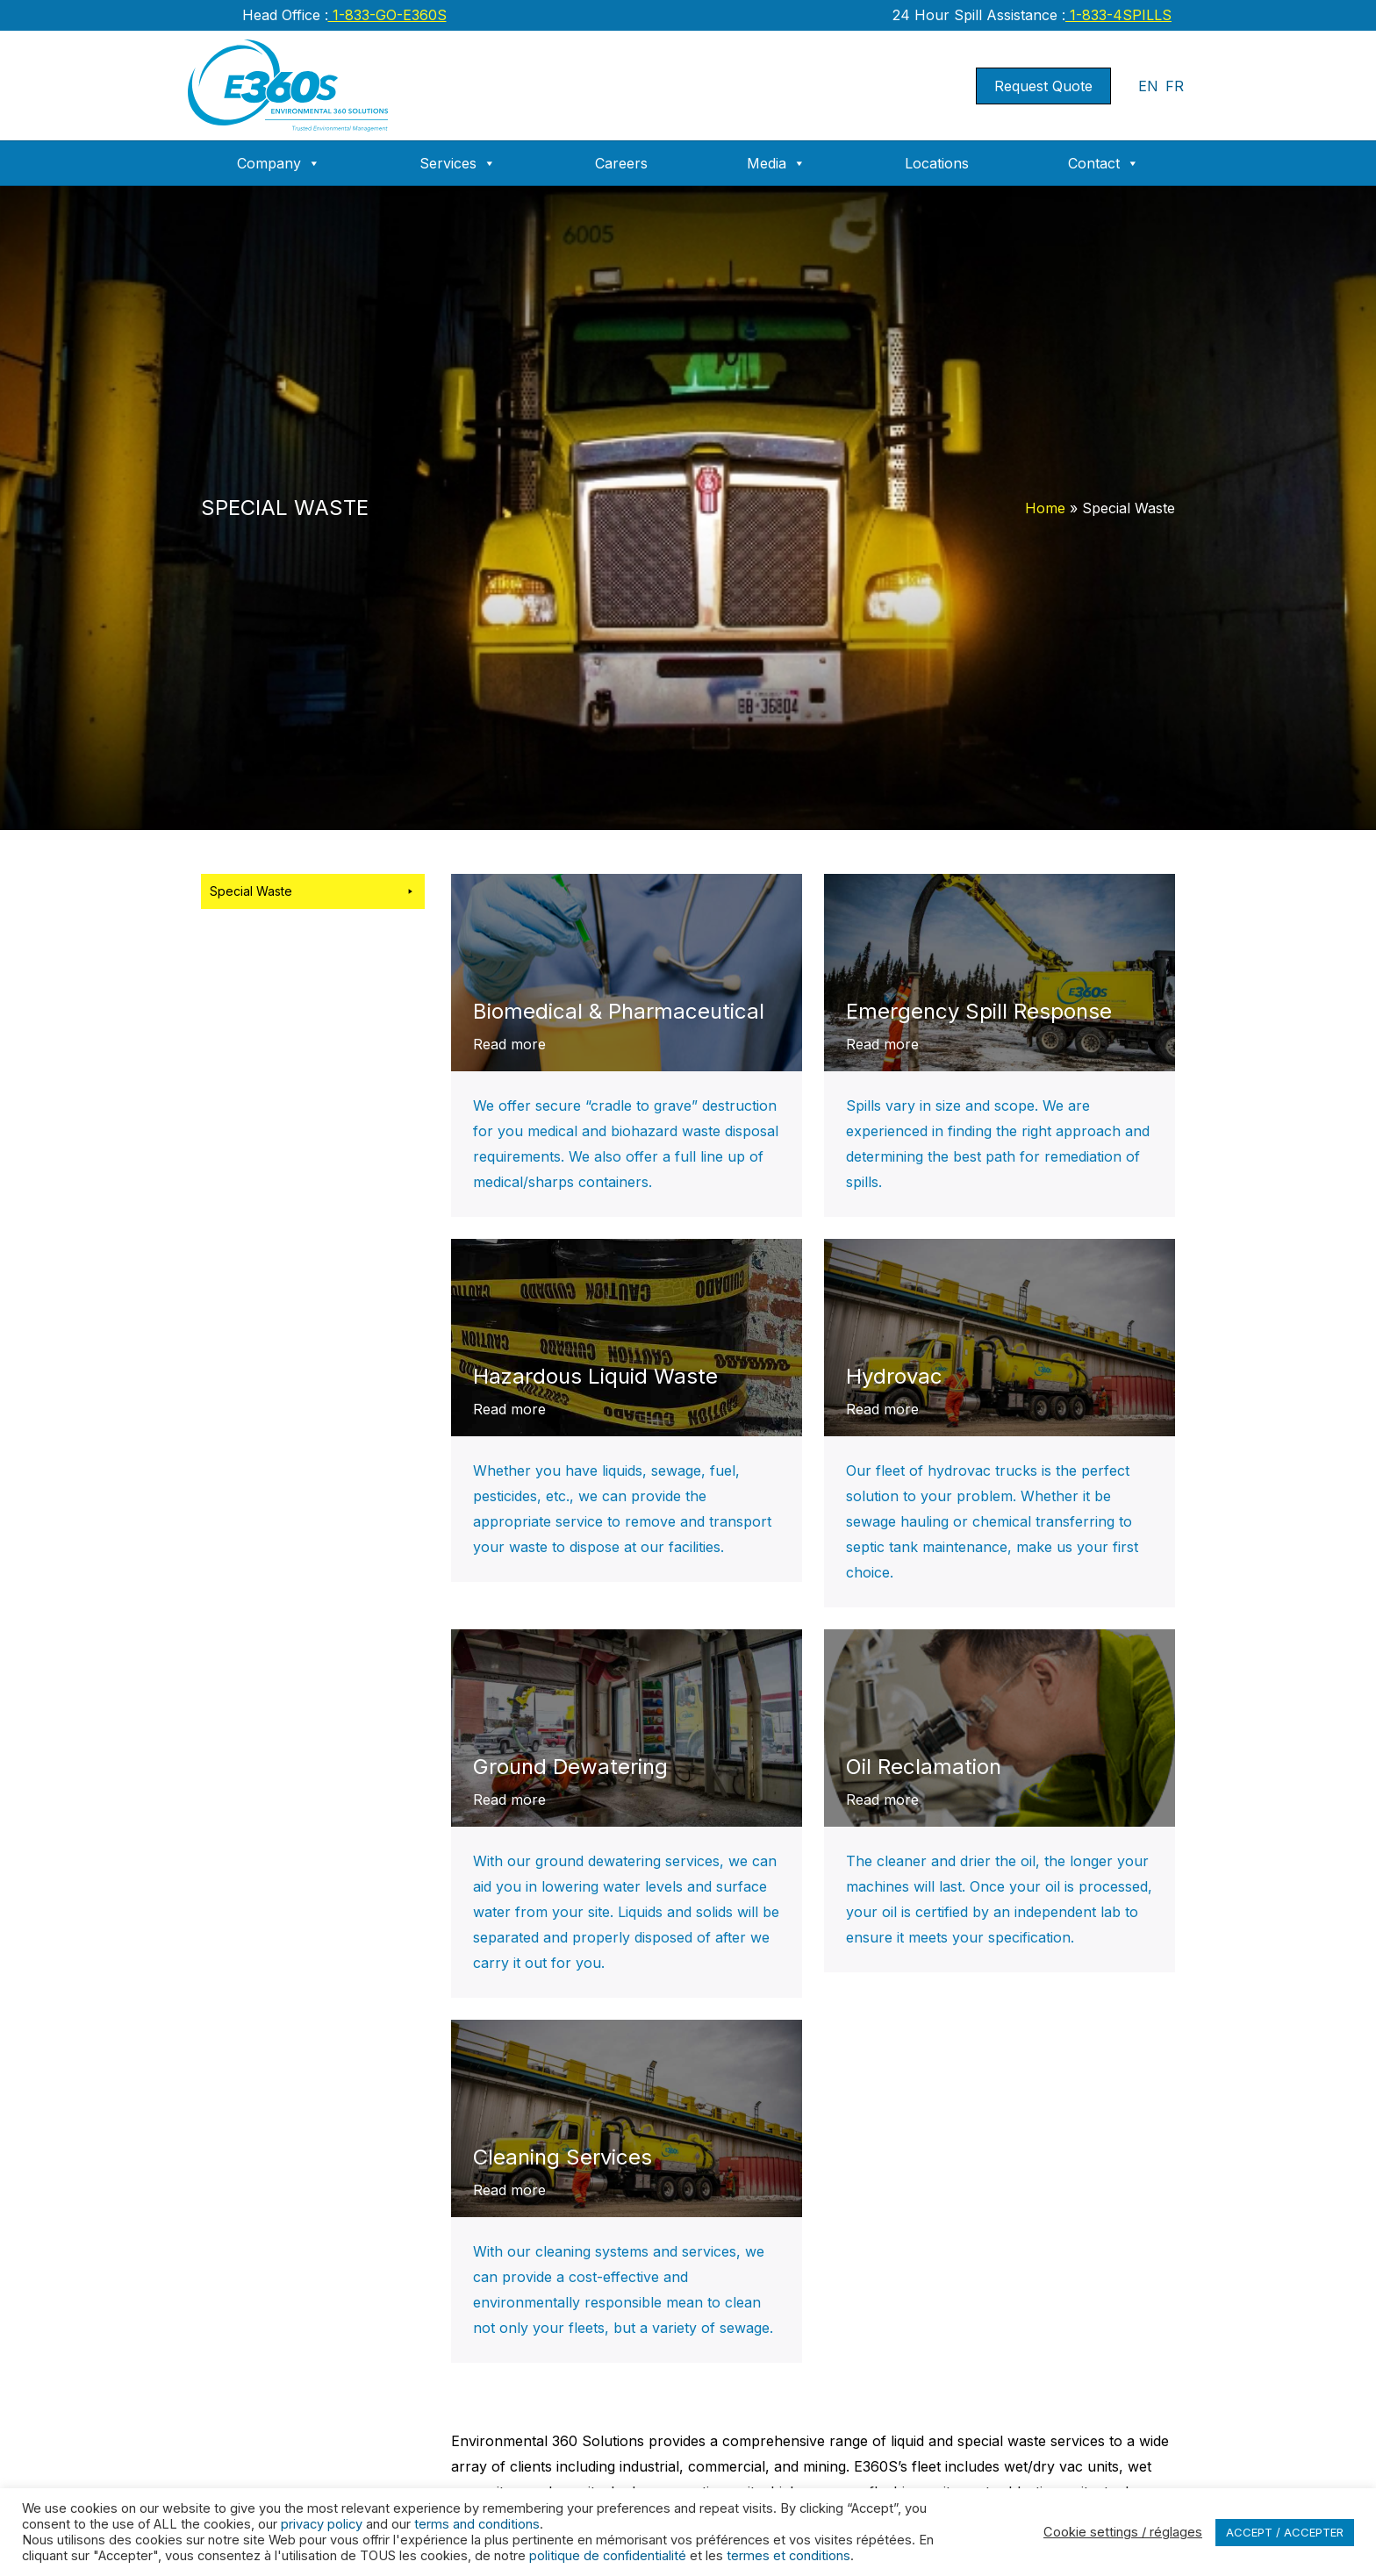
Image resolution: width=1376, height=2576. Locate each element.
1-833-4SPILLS (1118, 15)
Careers (621, 163)
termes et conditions (788, 2556)
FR (1174, 86)
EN (1148, 86)
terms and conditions (477, 2524)
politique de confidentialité (607, 2556)
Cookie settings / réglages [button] (1122, 2532)
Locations (937, 163)
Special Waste (313, 891)
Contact (1103, 163)
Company (278, 163)
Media (776, 163)
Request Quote (1043, 86)
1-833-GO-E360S (387, 15)
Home (1045, 508)
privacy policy (321, 2524)
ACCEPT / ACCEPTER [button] (1285, 2532)
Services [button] (457, 163)
